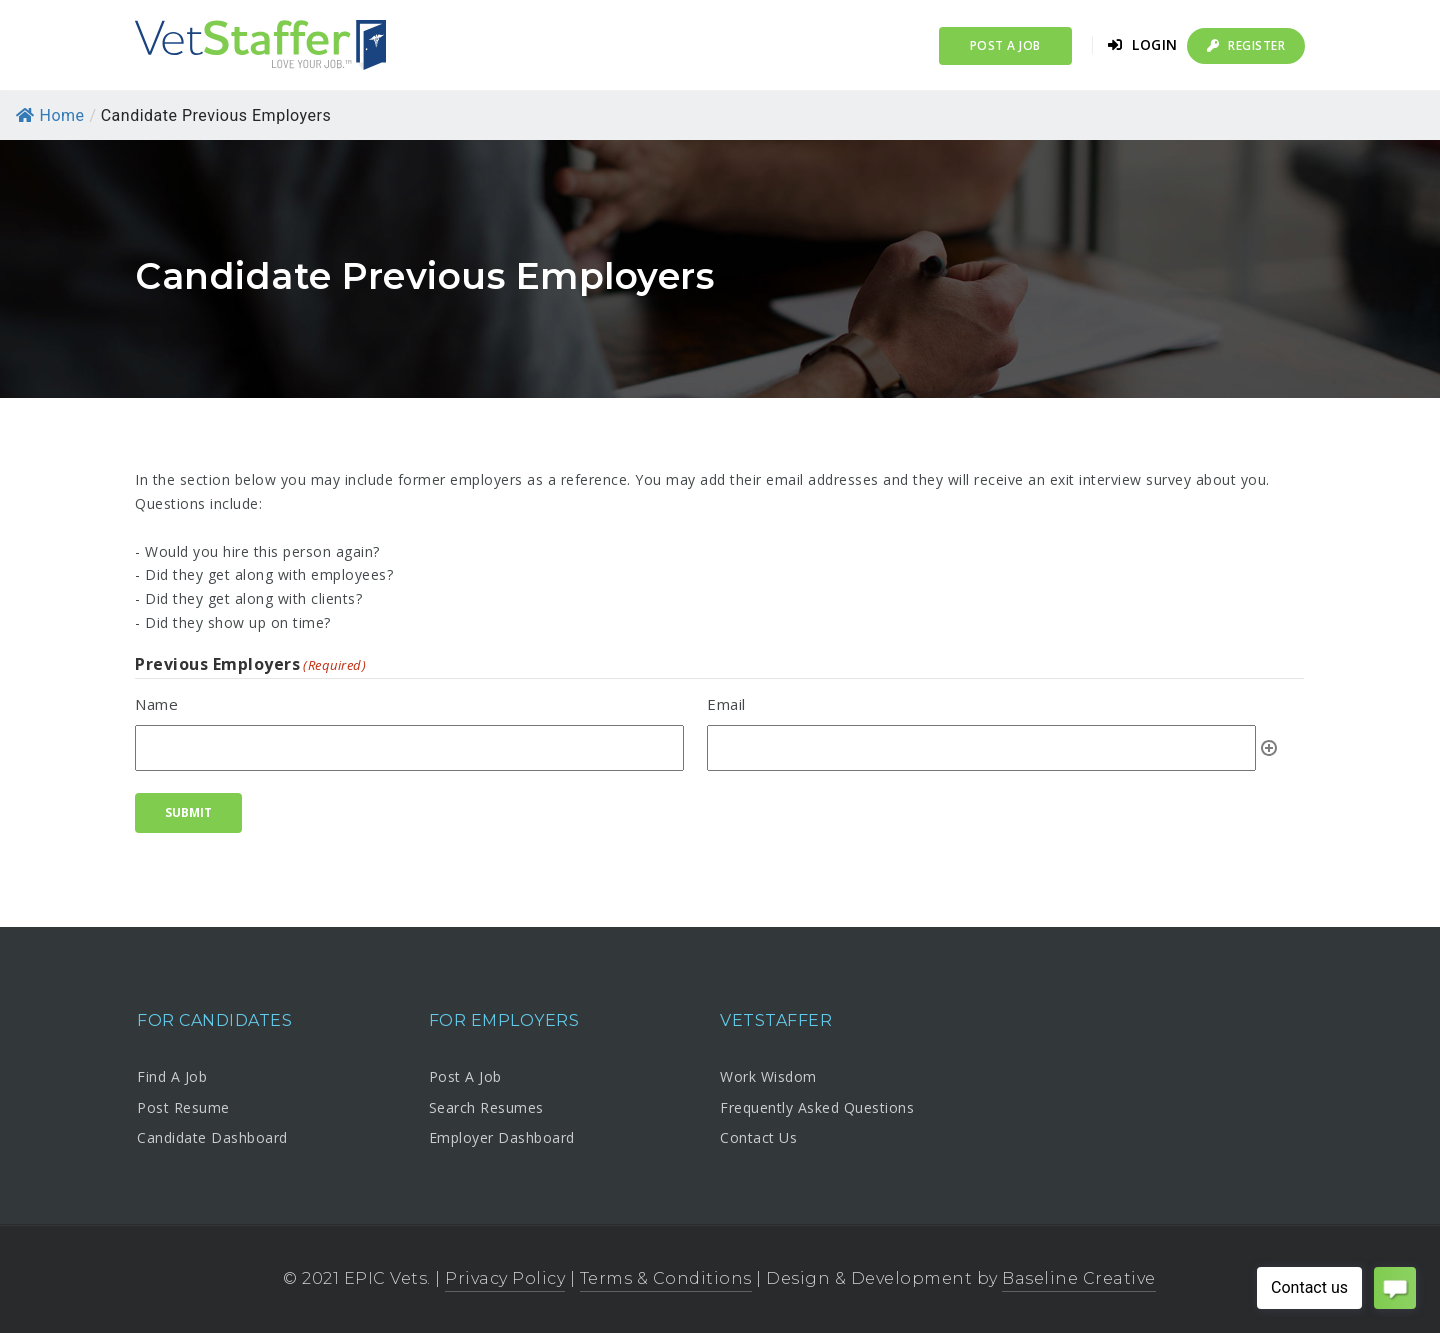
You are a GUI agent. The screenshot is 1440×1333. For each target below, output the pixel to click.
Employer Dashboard (502, 1137)
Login (1143, 44)
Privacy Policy (505, 1278)
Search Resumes (486, 1107)
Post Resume (183, 1107)
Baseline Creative (1079, 1278)
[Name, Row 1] (409, 748)
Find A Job (172, 1076)
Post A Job (465, 1076)
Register (1246, 45)
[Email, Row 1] (981, 748)
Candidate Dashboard (212, 1137)
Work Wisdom (768, 1076)
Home (50, 115)
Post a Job (1005, 45)
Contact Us (758, 1137)
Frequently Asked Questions (817, 1107)
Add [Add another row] (1269, 748)
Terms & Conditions (666, 1278)
